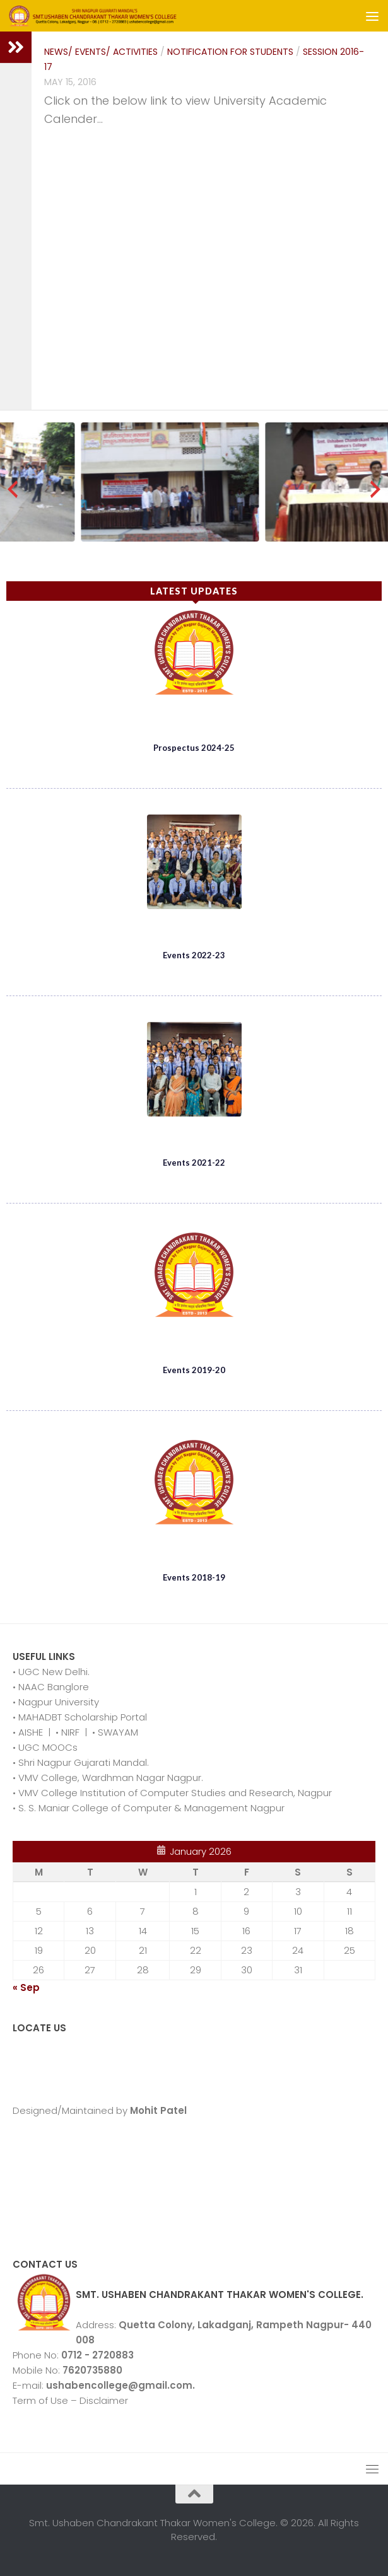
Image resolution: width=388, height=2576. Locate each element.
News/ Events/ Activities (101, 51)
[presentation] (12, 489)
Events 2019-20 (194, 1370)
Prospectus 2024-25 (194, 748)
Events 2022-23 (194, 955)
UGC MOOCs (47, 1747)
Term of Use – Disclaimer (70, 2400)
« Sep (26, 1987)
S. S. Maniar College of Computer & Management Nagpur (150, 1807)
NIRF (72, 1732)
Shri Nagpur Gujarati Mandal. (82, 1762)
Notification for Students (230, 51)
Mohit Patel (157, 2110)
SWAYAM (116, 1732)
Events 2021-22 (194, 1162)
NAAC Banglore (52, 1686)
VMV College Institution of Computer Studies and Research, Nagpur (174, 1792)
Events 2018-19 (194, 1577)
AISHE (29, 1732)
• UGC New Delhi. (51, 1671)
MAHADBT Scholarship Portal (81, 1717)
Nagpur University (57, 1702)
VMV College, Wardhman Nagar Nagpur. (109, 1777)
